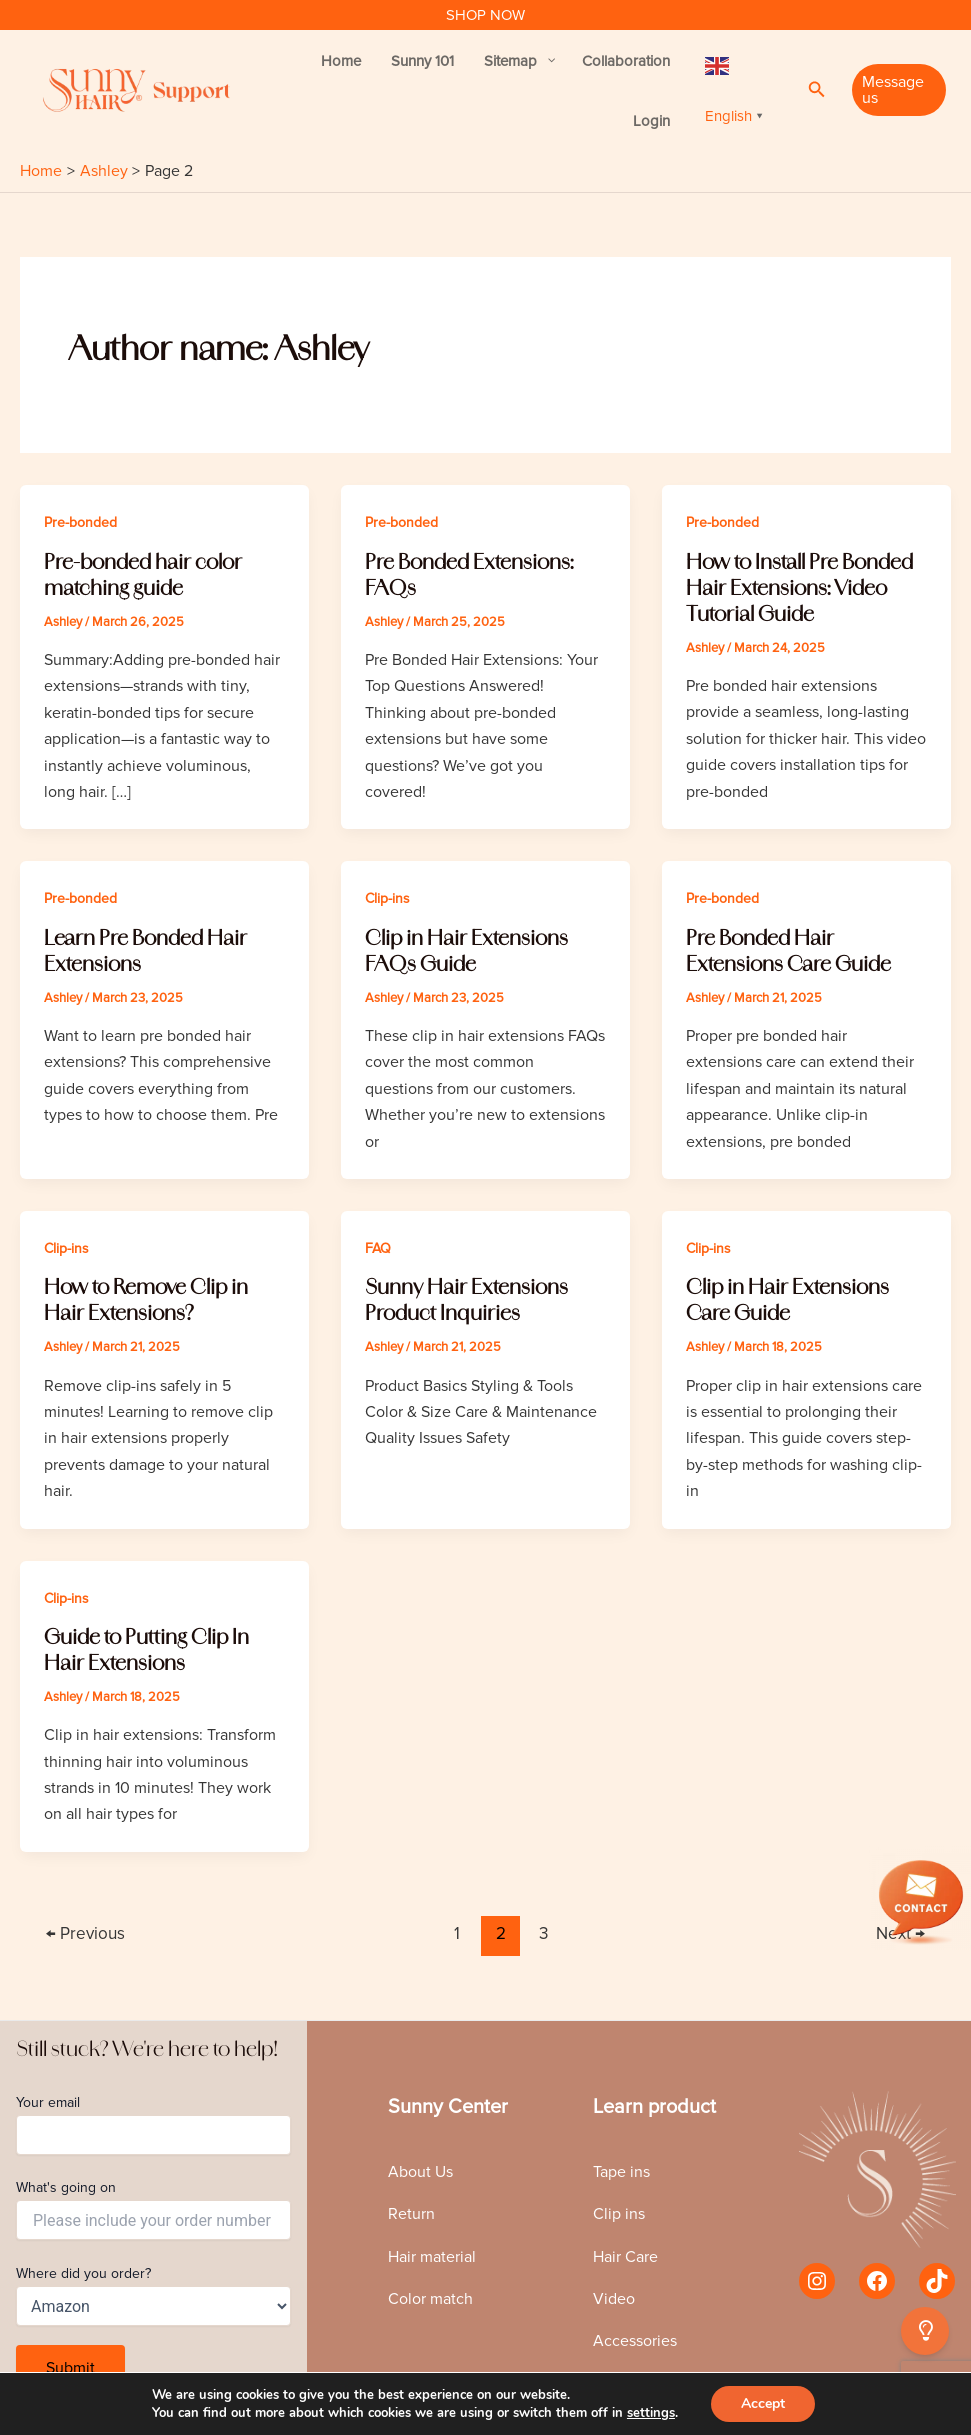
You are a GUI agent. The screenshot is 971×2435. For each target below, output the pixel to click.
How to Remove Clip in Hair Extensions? (146, 1299)
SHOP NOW (485, 15)
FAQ (378, 1248)
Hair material (432, 2257)
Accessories (635, 2341)
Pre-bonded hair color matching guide (143, 574)
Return (411, 2214)
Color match (430, 2299)
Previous (85, 1933)
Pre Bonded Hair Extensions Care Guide (788, 950)
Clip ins (619, 2214)
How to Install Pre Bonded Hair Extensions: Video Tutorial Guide (799, 587)
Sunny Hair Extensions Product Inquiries (466, 1299)
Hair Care (625, 2257)
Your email (153, 2124)
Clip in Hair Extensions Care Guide (787, 1299)
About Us (420, 2172)
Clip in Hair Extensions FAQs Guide (466, 950)
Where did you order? (153, 2295)
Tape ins (621, 2172)
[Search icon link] (817, 90)
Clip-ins (387, 898)
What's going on (153, 2209)
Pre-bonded (80, 522)
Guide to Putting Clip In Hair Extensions (146, 1649)
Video (614, 2299)
